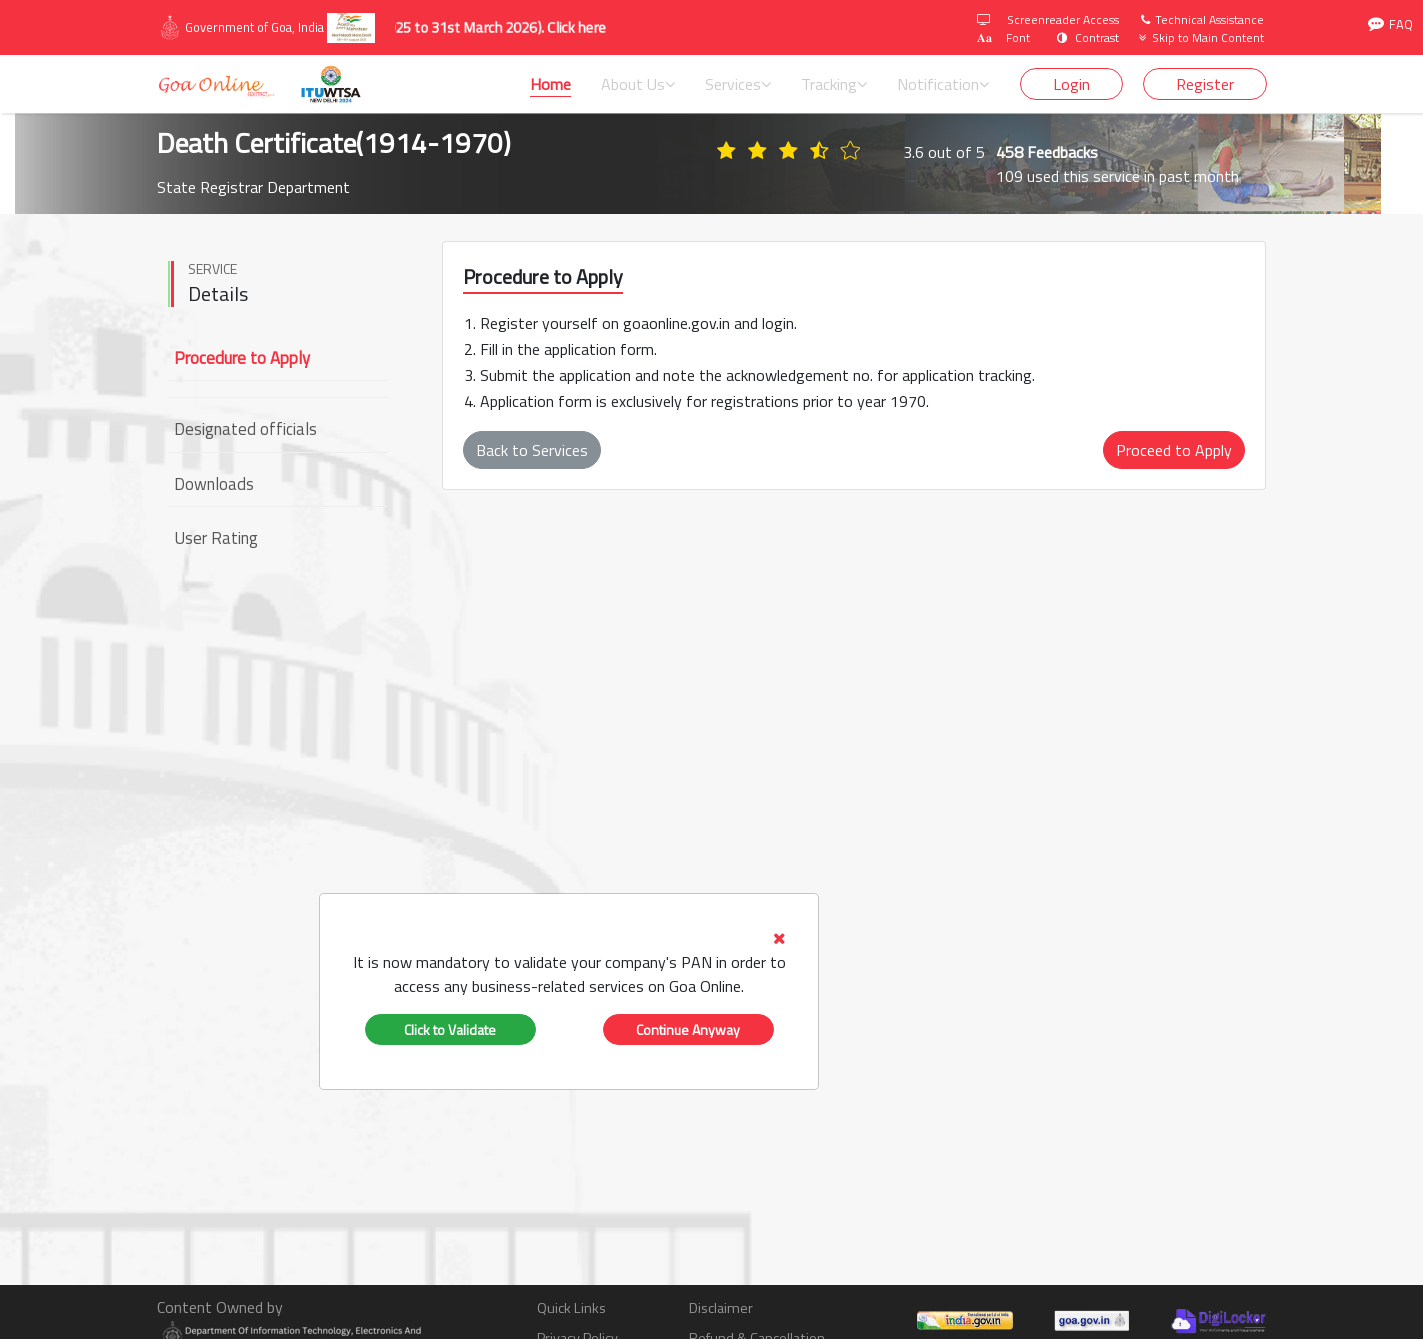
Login (1071, 84)
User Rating (216, 538)
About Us (638, 84)
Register (1205, 84)
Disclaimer (721, 1308)
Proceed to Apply (1174, 450)
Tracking (834, 84)
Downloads (214, 484)
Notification (943, 84)
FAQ (1390, 24)
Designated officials (245, 429)
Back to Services (532, 450)
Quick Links (571, 1308)
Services (738, 84)
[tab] (569, 962)
